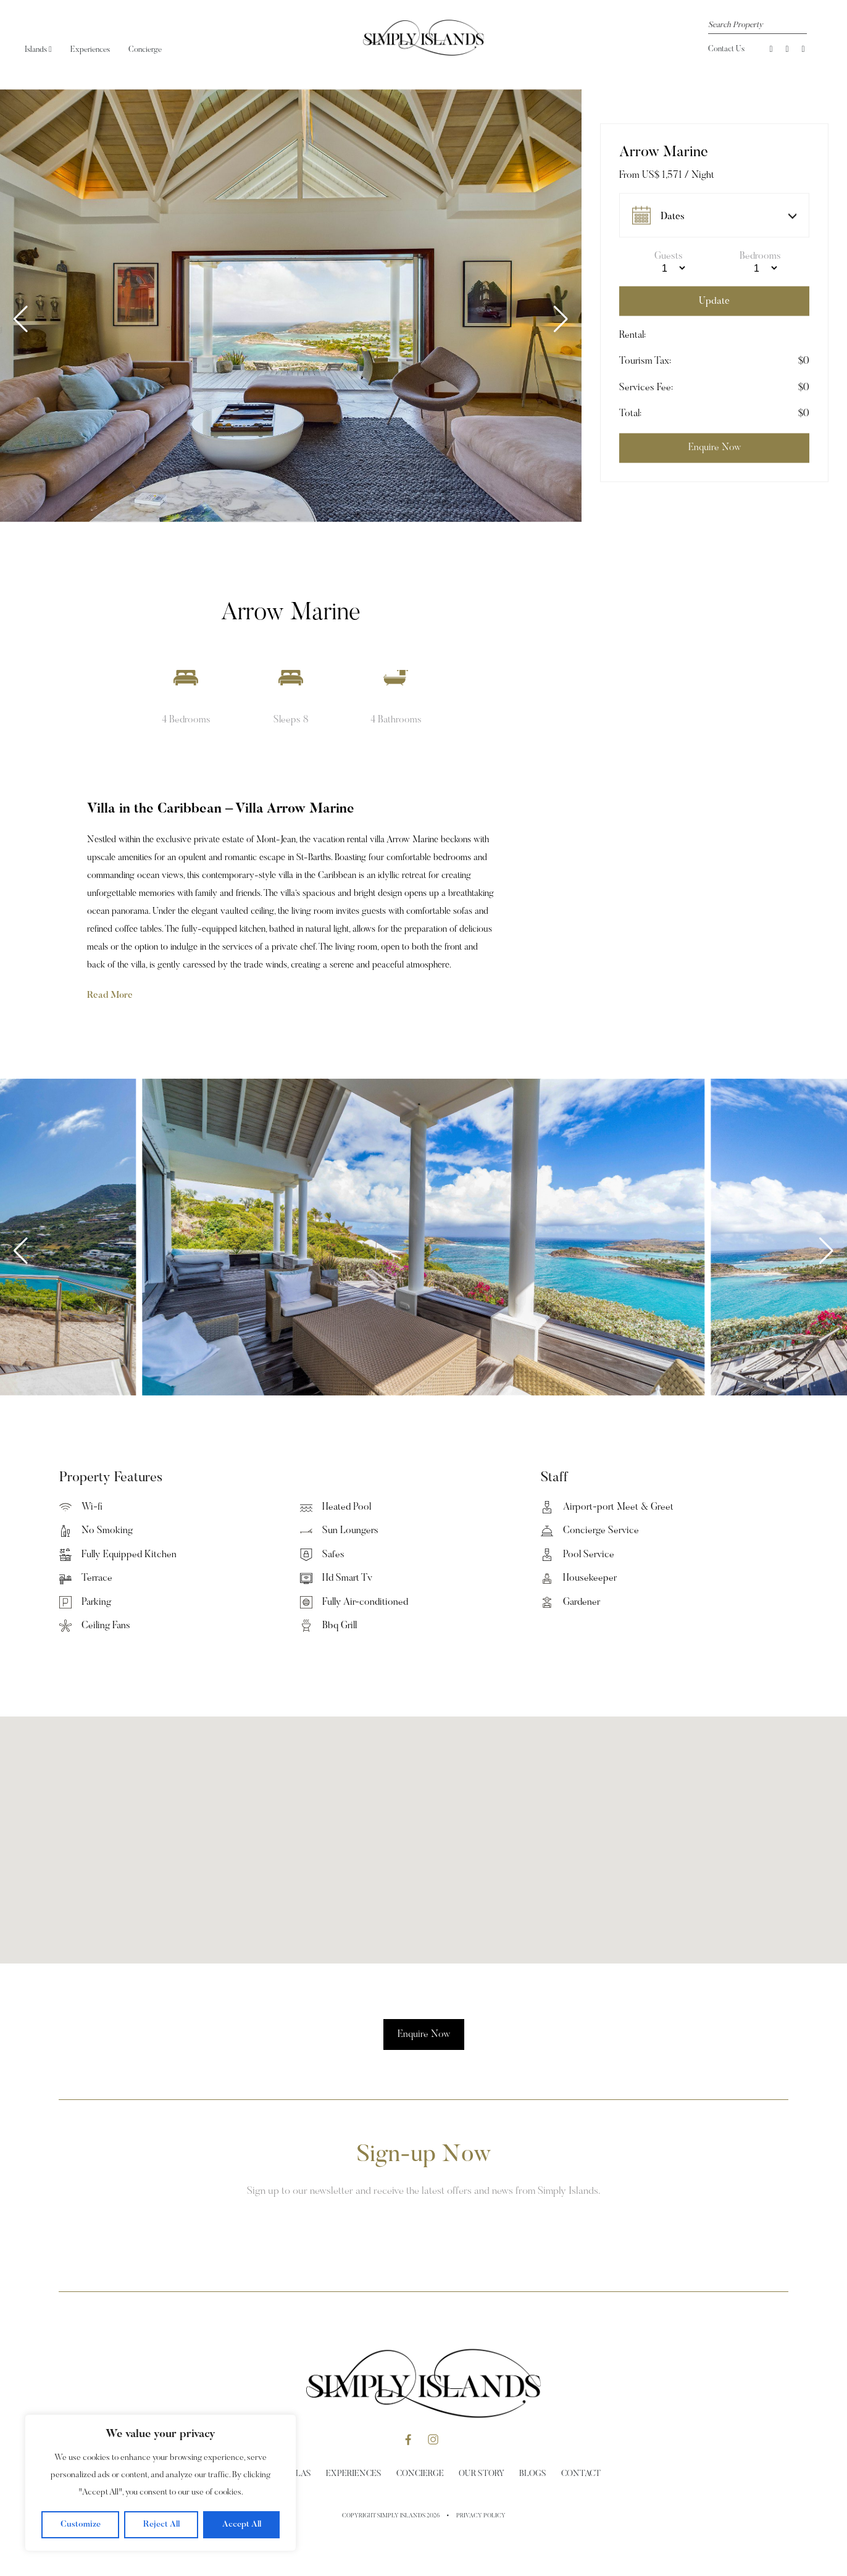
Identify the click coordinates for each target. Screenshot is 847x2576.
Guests (668, 256)
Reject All (161, 2524)
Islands (38, 50)
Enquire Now (424, 2034)
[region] (160, 2482)
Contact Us (726, 49)
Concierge (145, 50)
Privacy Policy (481, 2516)
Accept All (241, 2524)
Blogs (532, 2474)
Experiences (90, 50)
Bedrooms (760, 256)
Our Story (481, 2474)
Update (714, 301)
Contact (581, 2474)
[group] (291, 306)
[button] (561, 319)
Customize (80, 2524)
